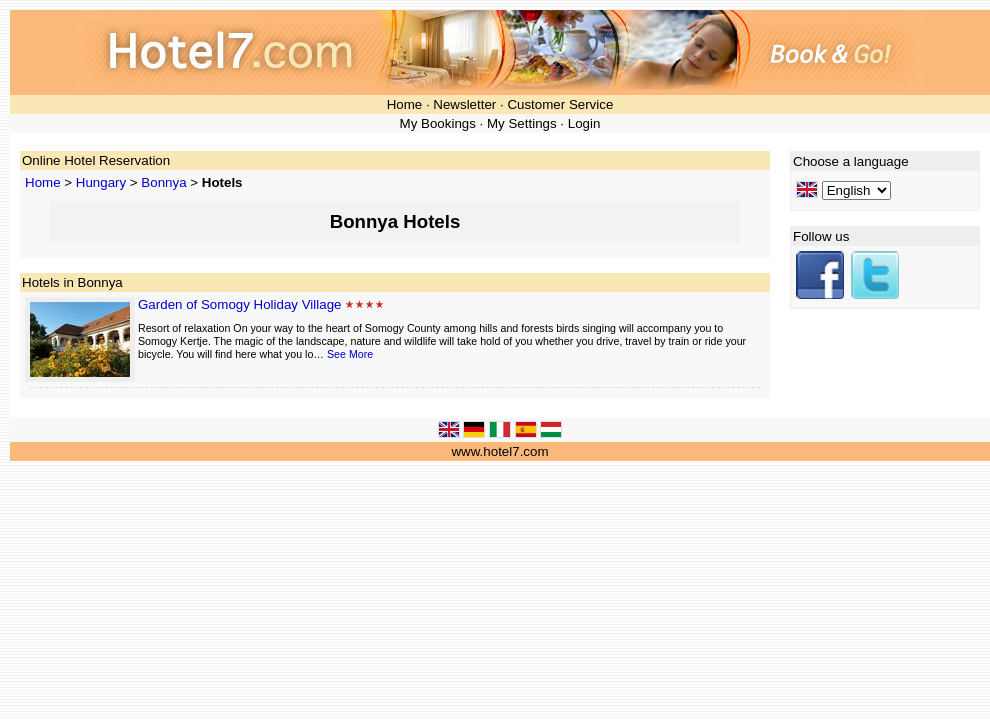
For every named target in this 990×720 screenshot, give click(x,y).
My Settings (522, 123)
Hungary (101, 182)
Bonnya (163, 182)
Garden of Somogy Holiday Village (240, 304)
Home (405, 104)
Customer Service (560, 104)
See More (350, 354)
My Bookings (438, 123)
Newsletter (464, 104)
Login (584, 123)
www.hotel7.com (499, 451)
